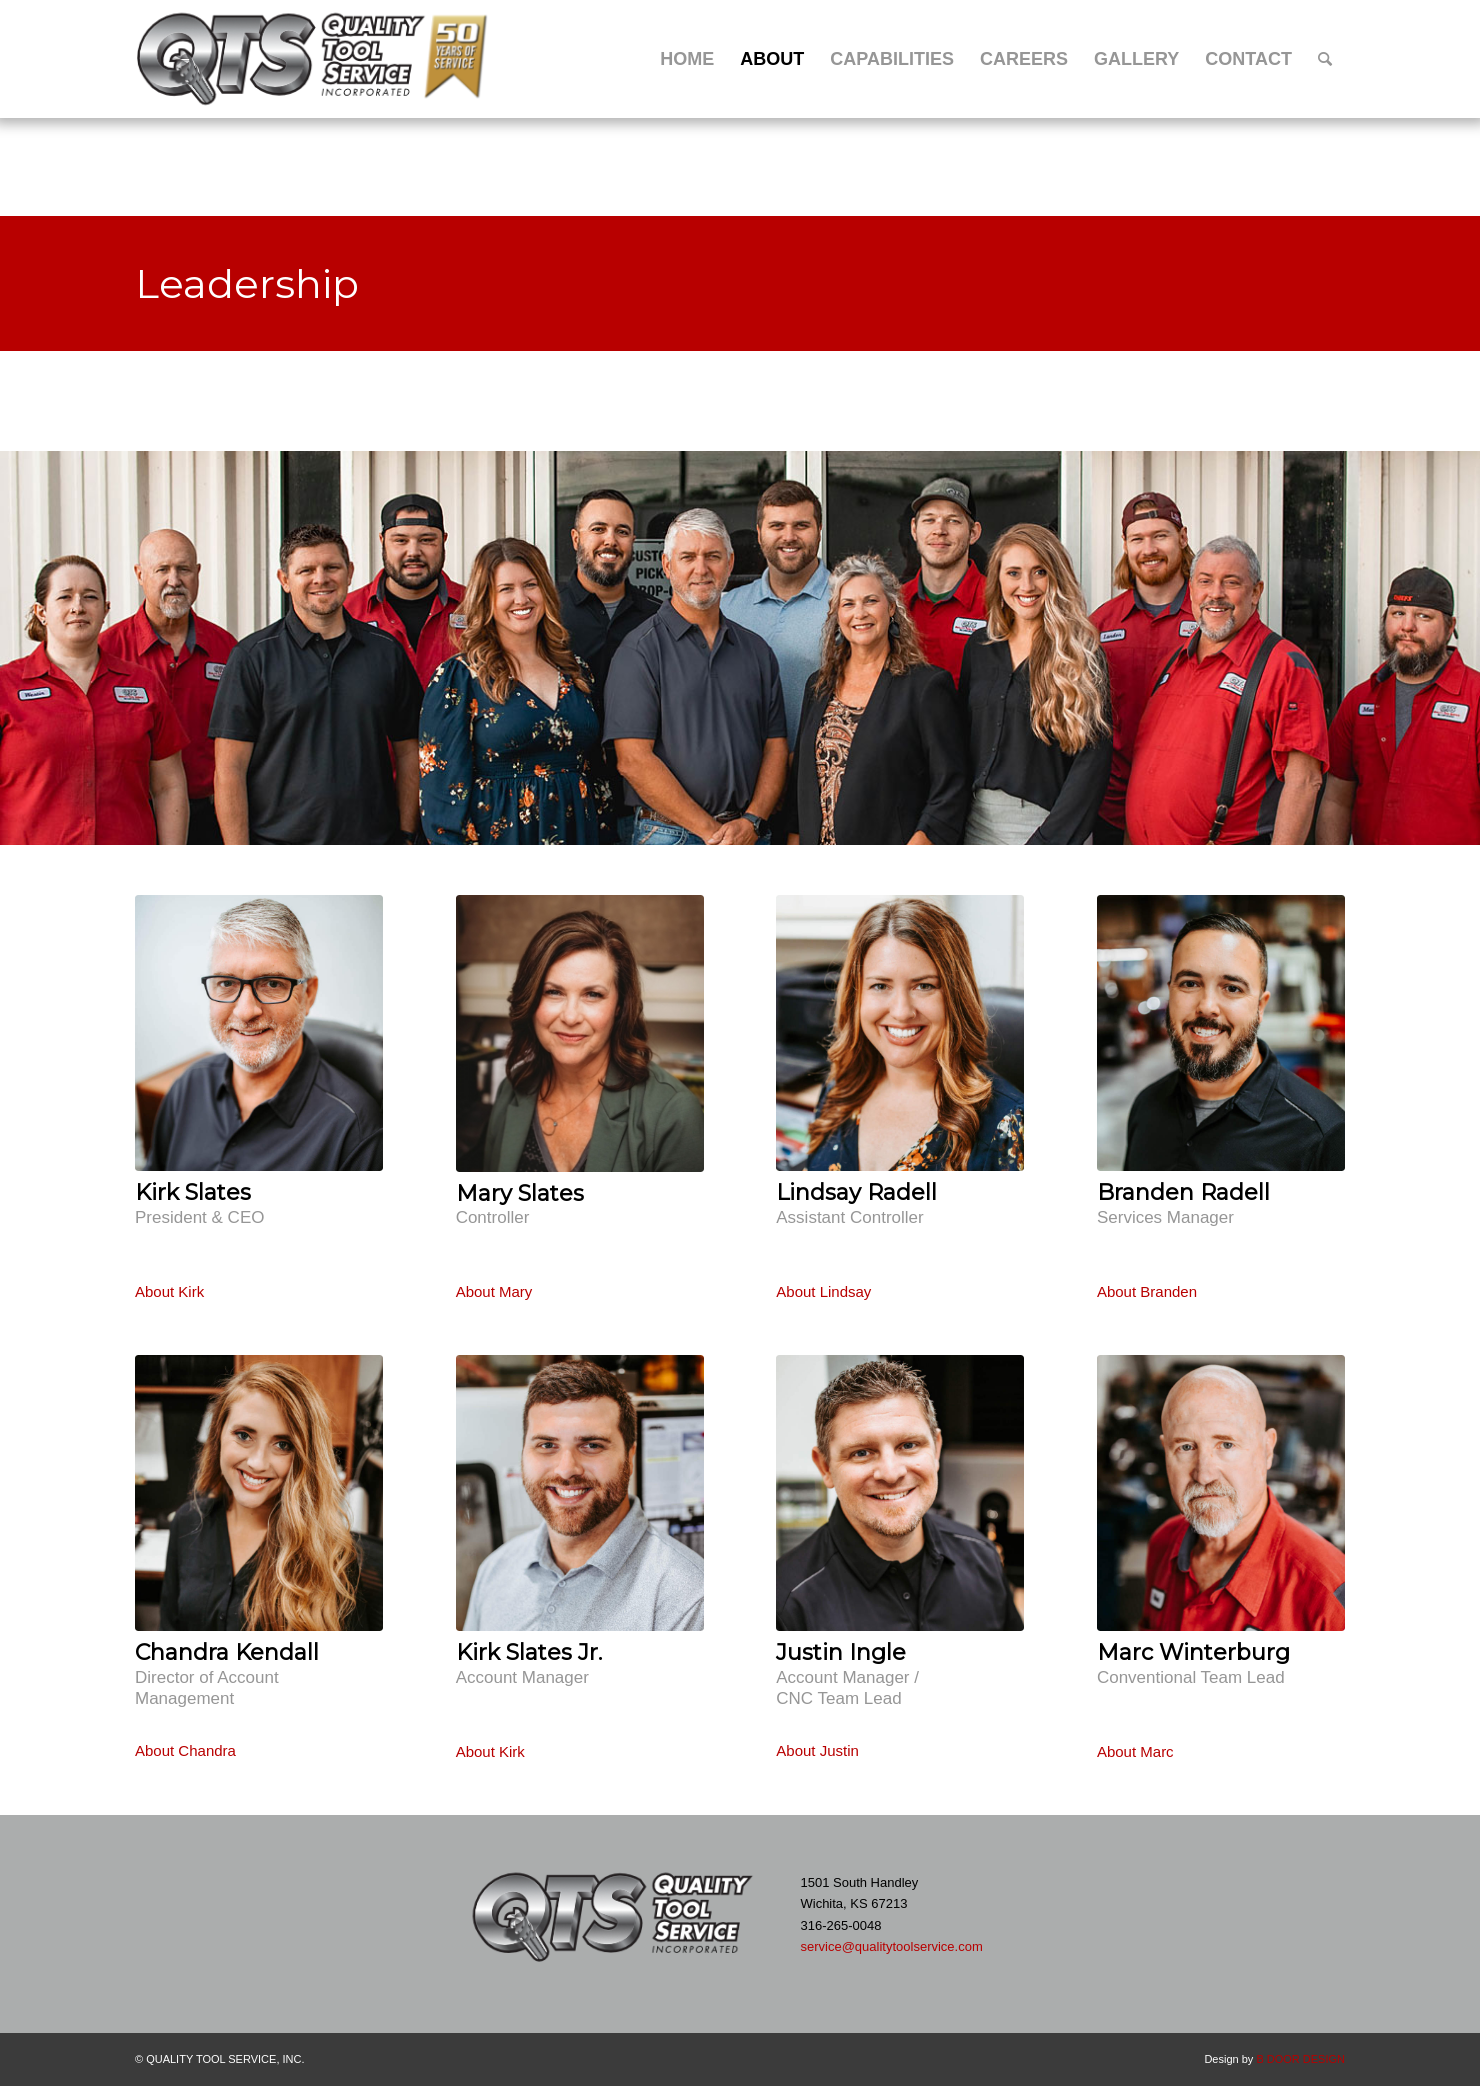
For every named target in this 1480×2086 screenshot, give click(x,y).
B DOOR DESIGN (1300, 2059)
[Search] (1325, 59)
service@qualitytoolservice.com (891, 1946)
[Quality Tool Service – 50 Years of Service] (315, 59)
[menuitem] (687, 59)
